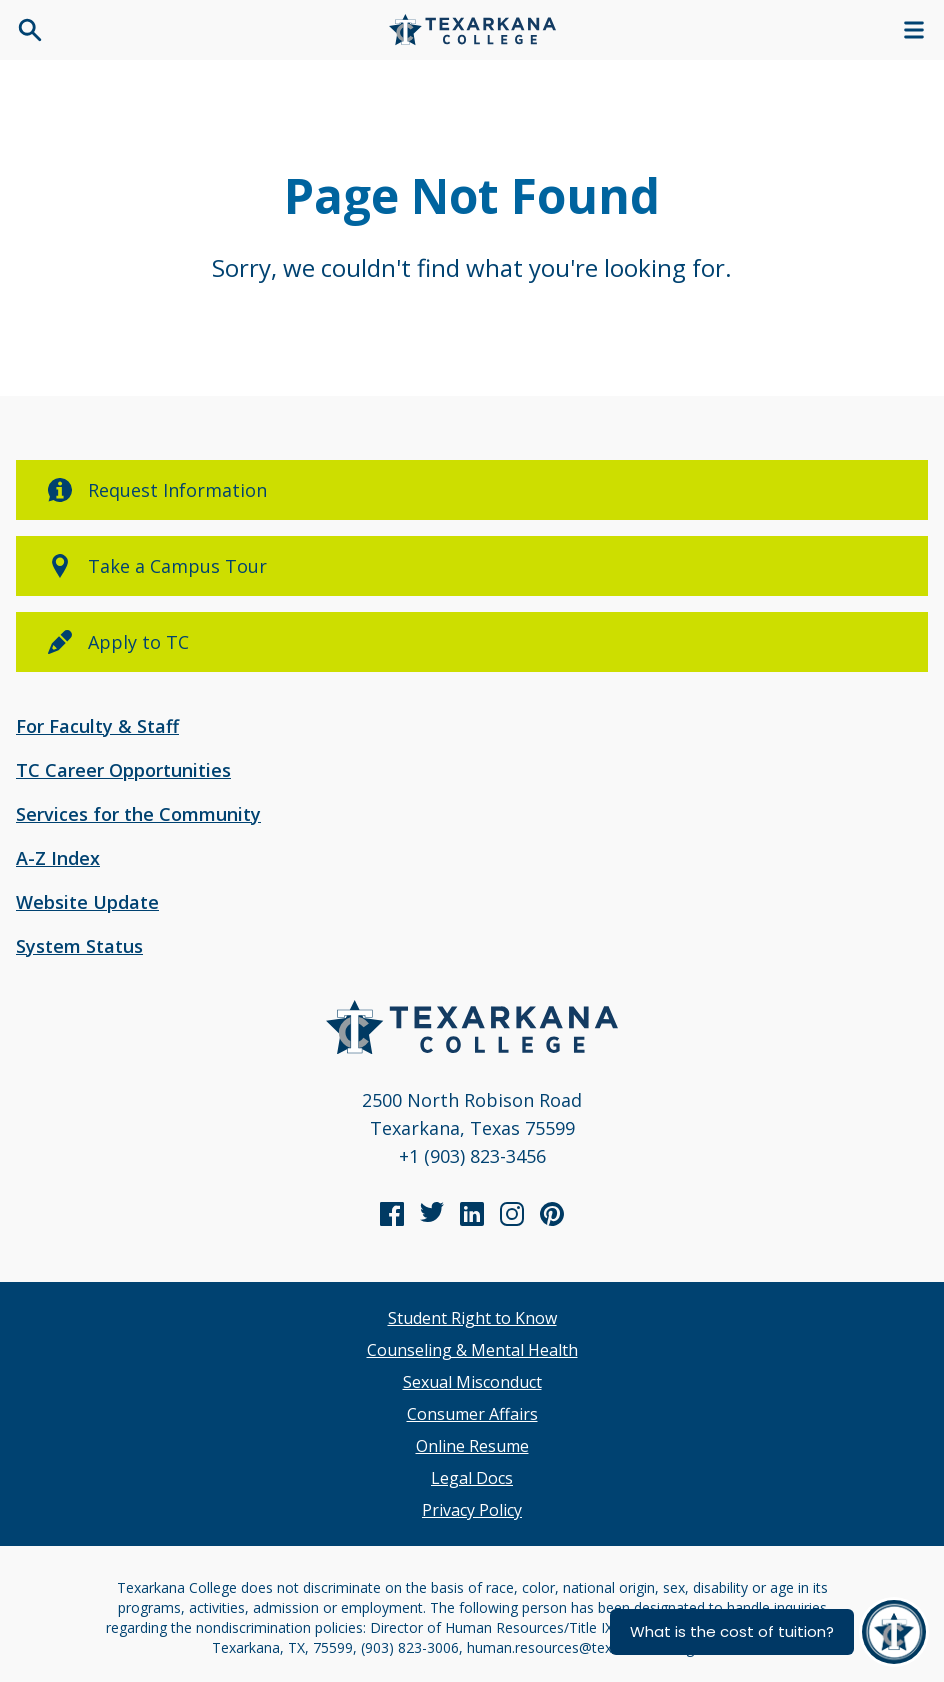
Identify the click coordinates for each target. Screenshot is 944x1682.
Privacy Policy (472, 1510)
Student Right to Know (472, 1318)
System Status (79, 946)
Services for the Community (138, 814)
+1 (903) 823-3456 (472, 1156)
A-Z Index (58, 858)
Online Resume (472, 1446)
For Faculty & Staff (97, 726)
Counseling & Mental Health (472, 1350)
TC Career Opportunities (123, 770)
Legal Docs (472, 1478)
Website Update (87, 902)
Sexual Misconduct (472, 1382)
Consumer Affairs (472, 1414)
